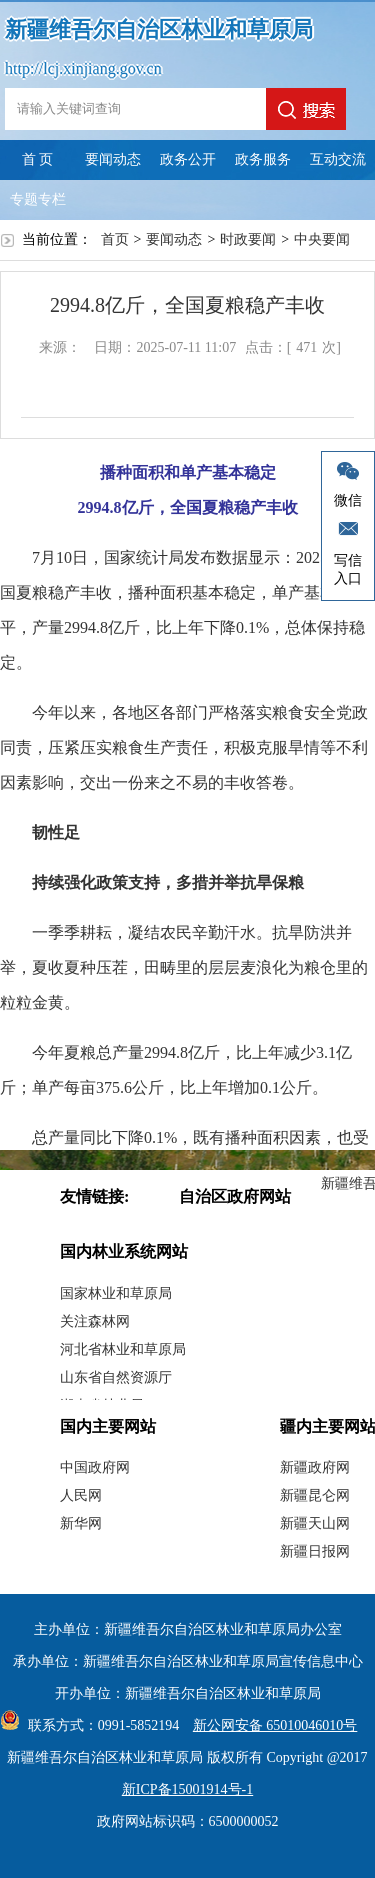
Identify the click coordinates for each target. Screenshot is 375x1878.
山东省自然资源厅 (116, 1377)
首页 (115, 239)
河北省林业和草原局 (123, 1349)
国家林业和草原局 (116, 1293)
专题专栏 (38, 199)
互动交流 (338, 159)
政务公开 (188, 159)
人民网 (81, 1495)
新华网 (81, 1523)
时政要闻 (248, 239)
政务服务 (263, 159)
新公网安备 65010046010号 (270, 1725)
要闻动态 (113, 159)
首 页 (38, 159)
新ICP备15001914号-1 (187, 1789)
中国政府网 (95, 1467)
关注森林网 (95, 1321)
